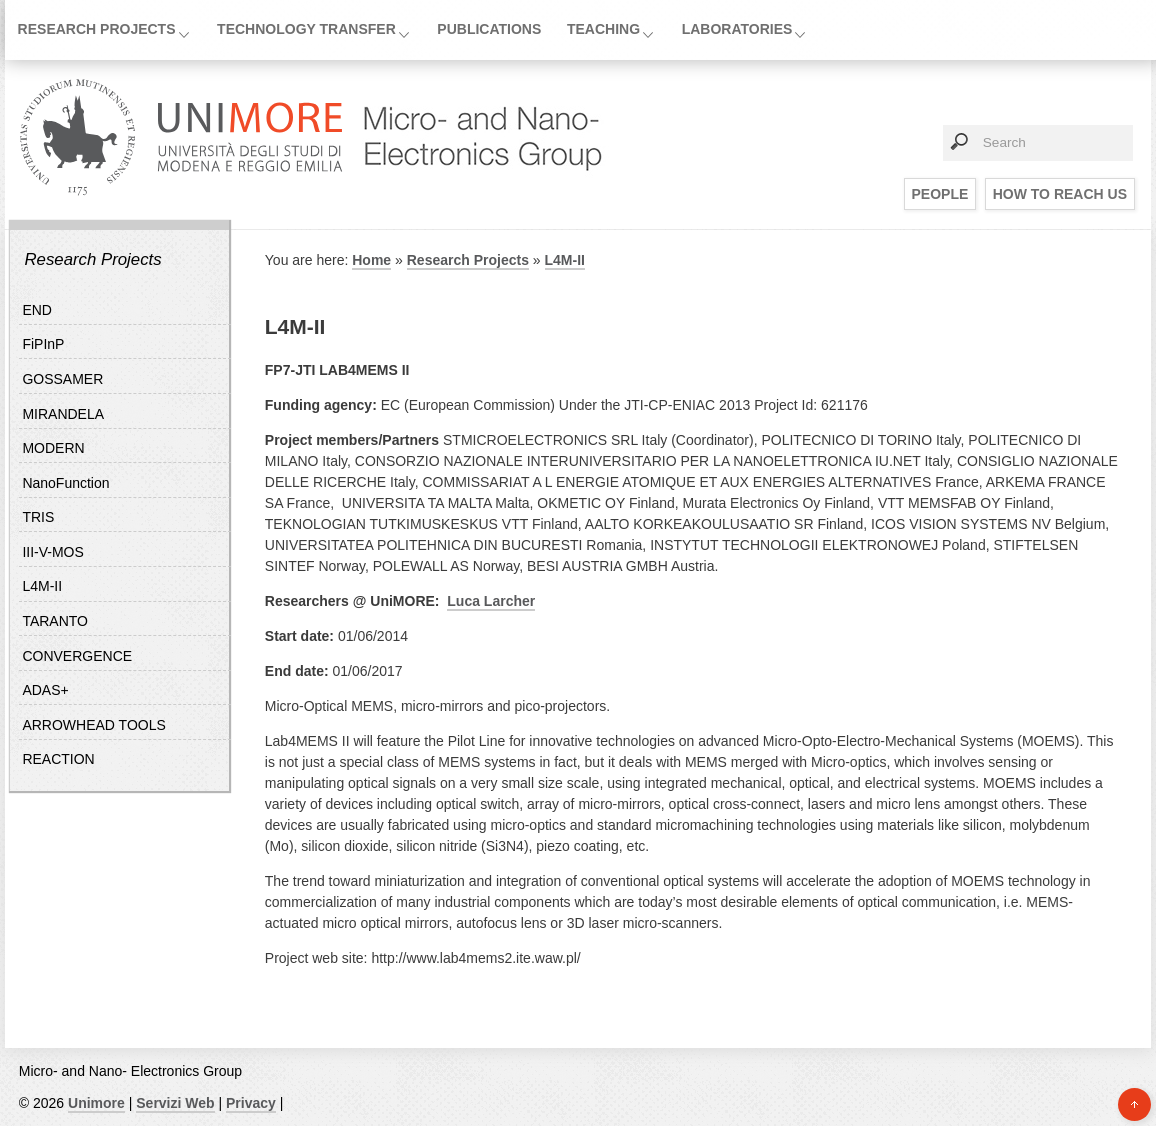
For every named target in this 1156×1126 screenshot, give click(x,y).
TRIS (38, 517)
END (37, 310)
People (940, 194)
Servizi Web (175, 1103)
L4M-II (42, 586)
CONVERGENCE (77, 656)
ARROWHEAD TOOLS (93, 725)
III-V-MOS (52, 552)
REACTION (58, 759)
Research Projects (97, 29)
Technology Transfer (306, 29)
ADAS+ (45, 690)
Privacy (251, 1103)
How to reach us (1060, 194)
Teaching (603, 29)
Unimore (96, 1103)
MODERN (53, 448)
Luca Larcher (491, 601)
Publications (489, 29)
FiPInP (43, 344)
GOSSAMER (62, 379)
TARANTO (55, 621)
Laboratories (737, 29)
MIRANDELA (63, 414)
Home (371, 260)
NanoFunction (65, 483)
